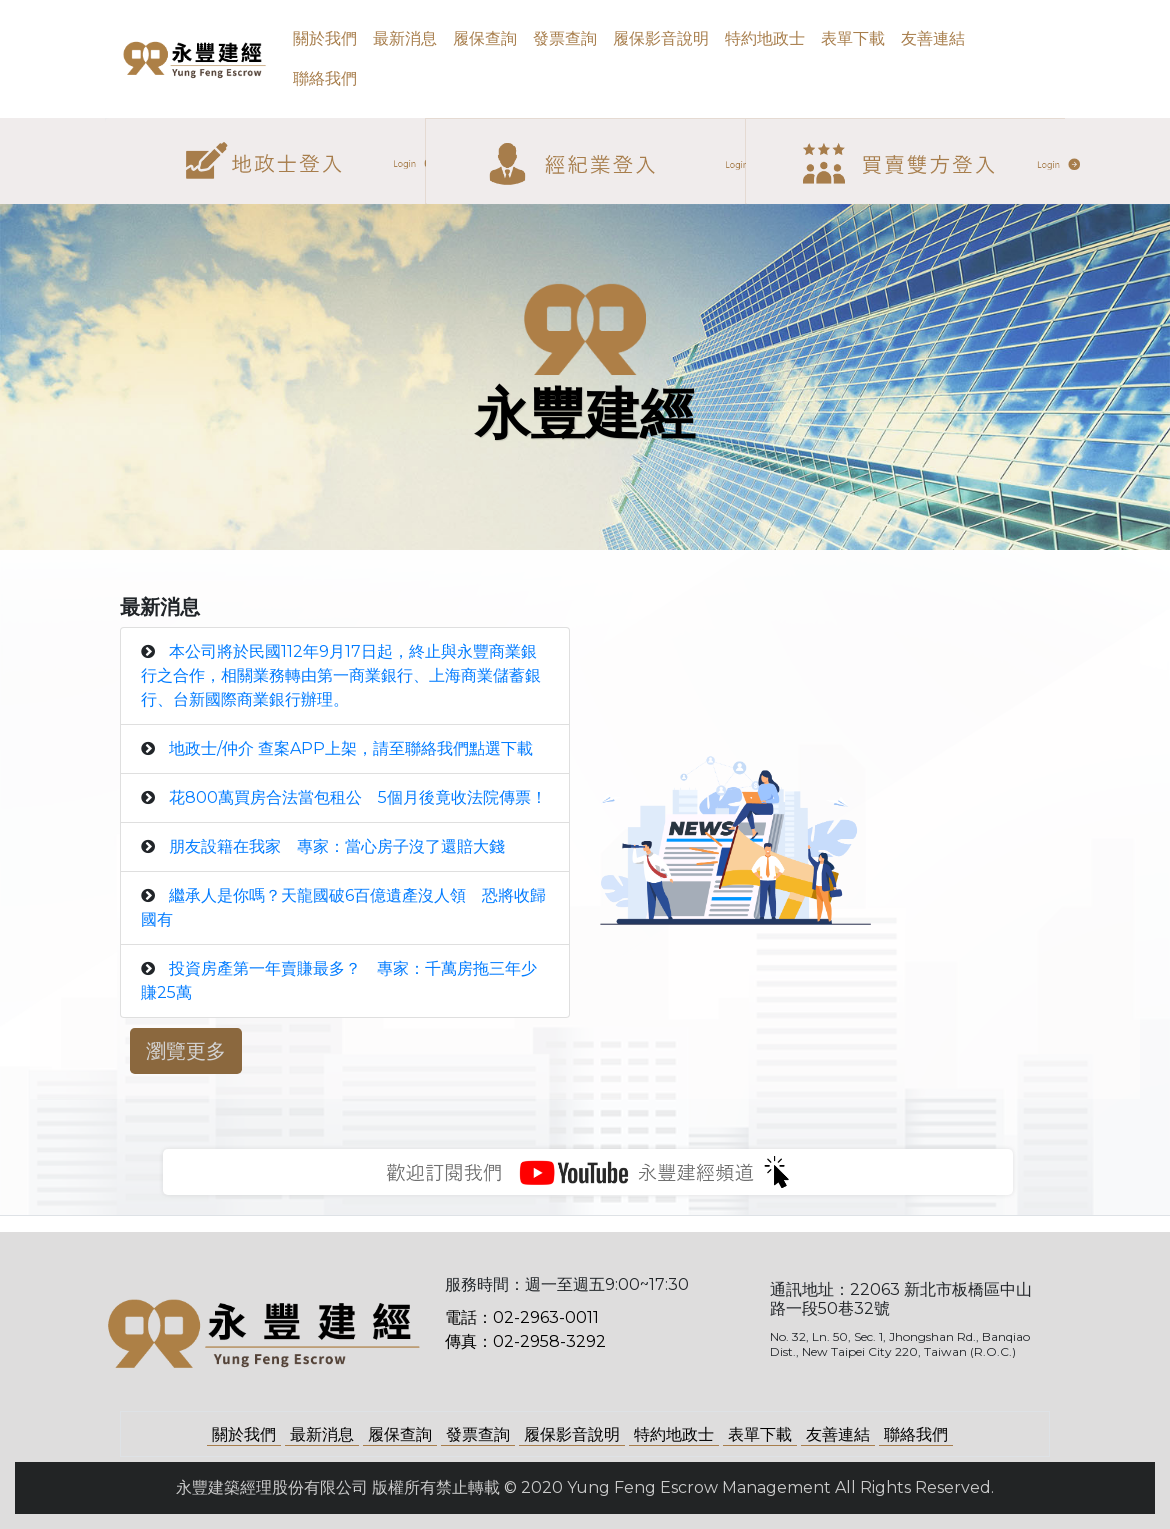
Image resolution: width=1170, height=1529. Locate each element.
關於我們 (325, 38)
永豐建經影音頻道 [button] (588, 1172)
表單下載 (853, 38)
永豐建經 (164, 59)
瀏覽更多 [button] (186, 1051)
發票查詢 (565, 38)
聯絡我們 (325, 78)
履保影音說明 (661, 38)
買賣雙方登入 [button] (931, 130)
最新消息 (405, 38)
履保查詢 (485, 38)
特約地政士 (765, 38)
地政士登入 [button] (290, 129)
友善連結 (933, 38)
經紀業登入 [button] (611, 130)
